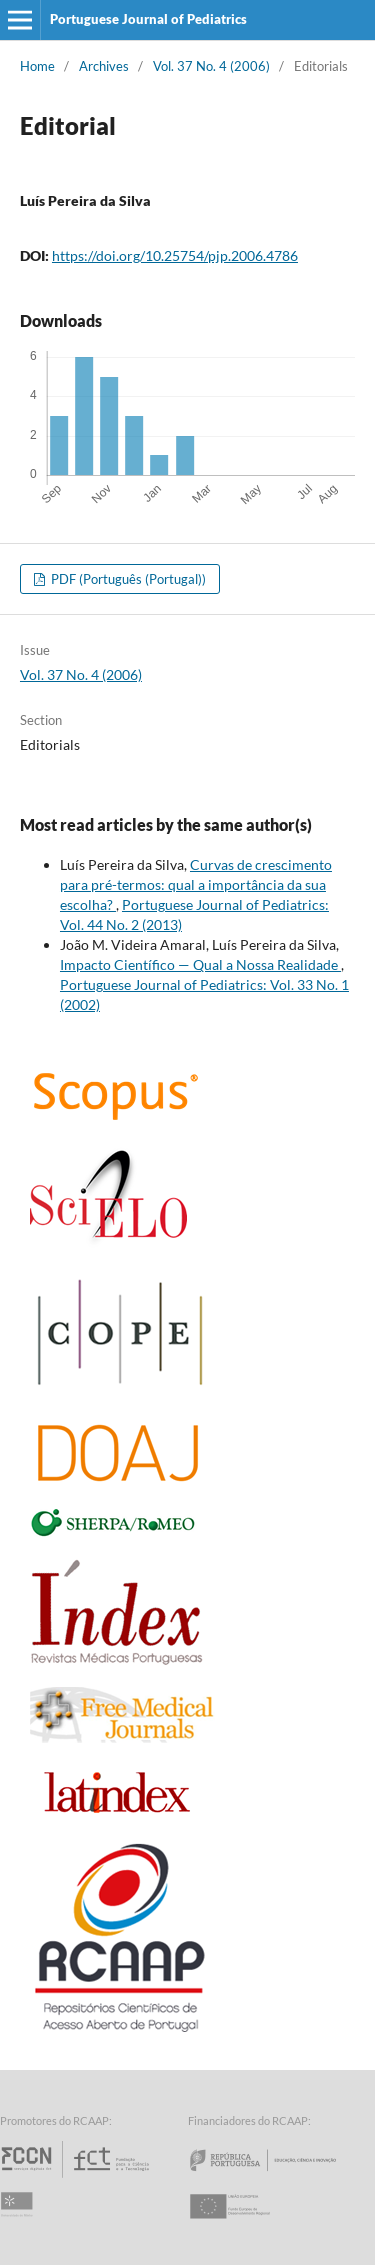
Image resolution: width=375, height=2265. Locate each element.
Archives (104, 66)
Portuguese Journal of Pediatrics (148, 19)
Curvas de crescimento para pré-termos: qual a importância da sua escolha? (196, 884)
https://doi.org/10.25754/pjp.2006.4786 (175, 255)
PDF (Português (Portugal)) (127, 579)
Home (37, 66)
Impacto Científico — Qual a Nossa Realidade (200, 964)
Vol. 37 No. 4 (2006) (211, 66)
